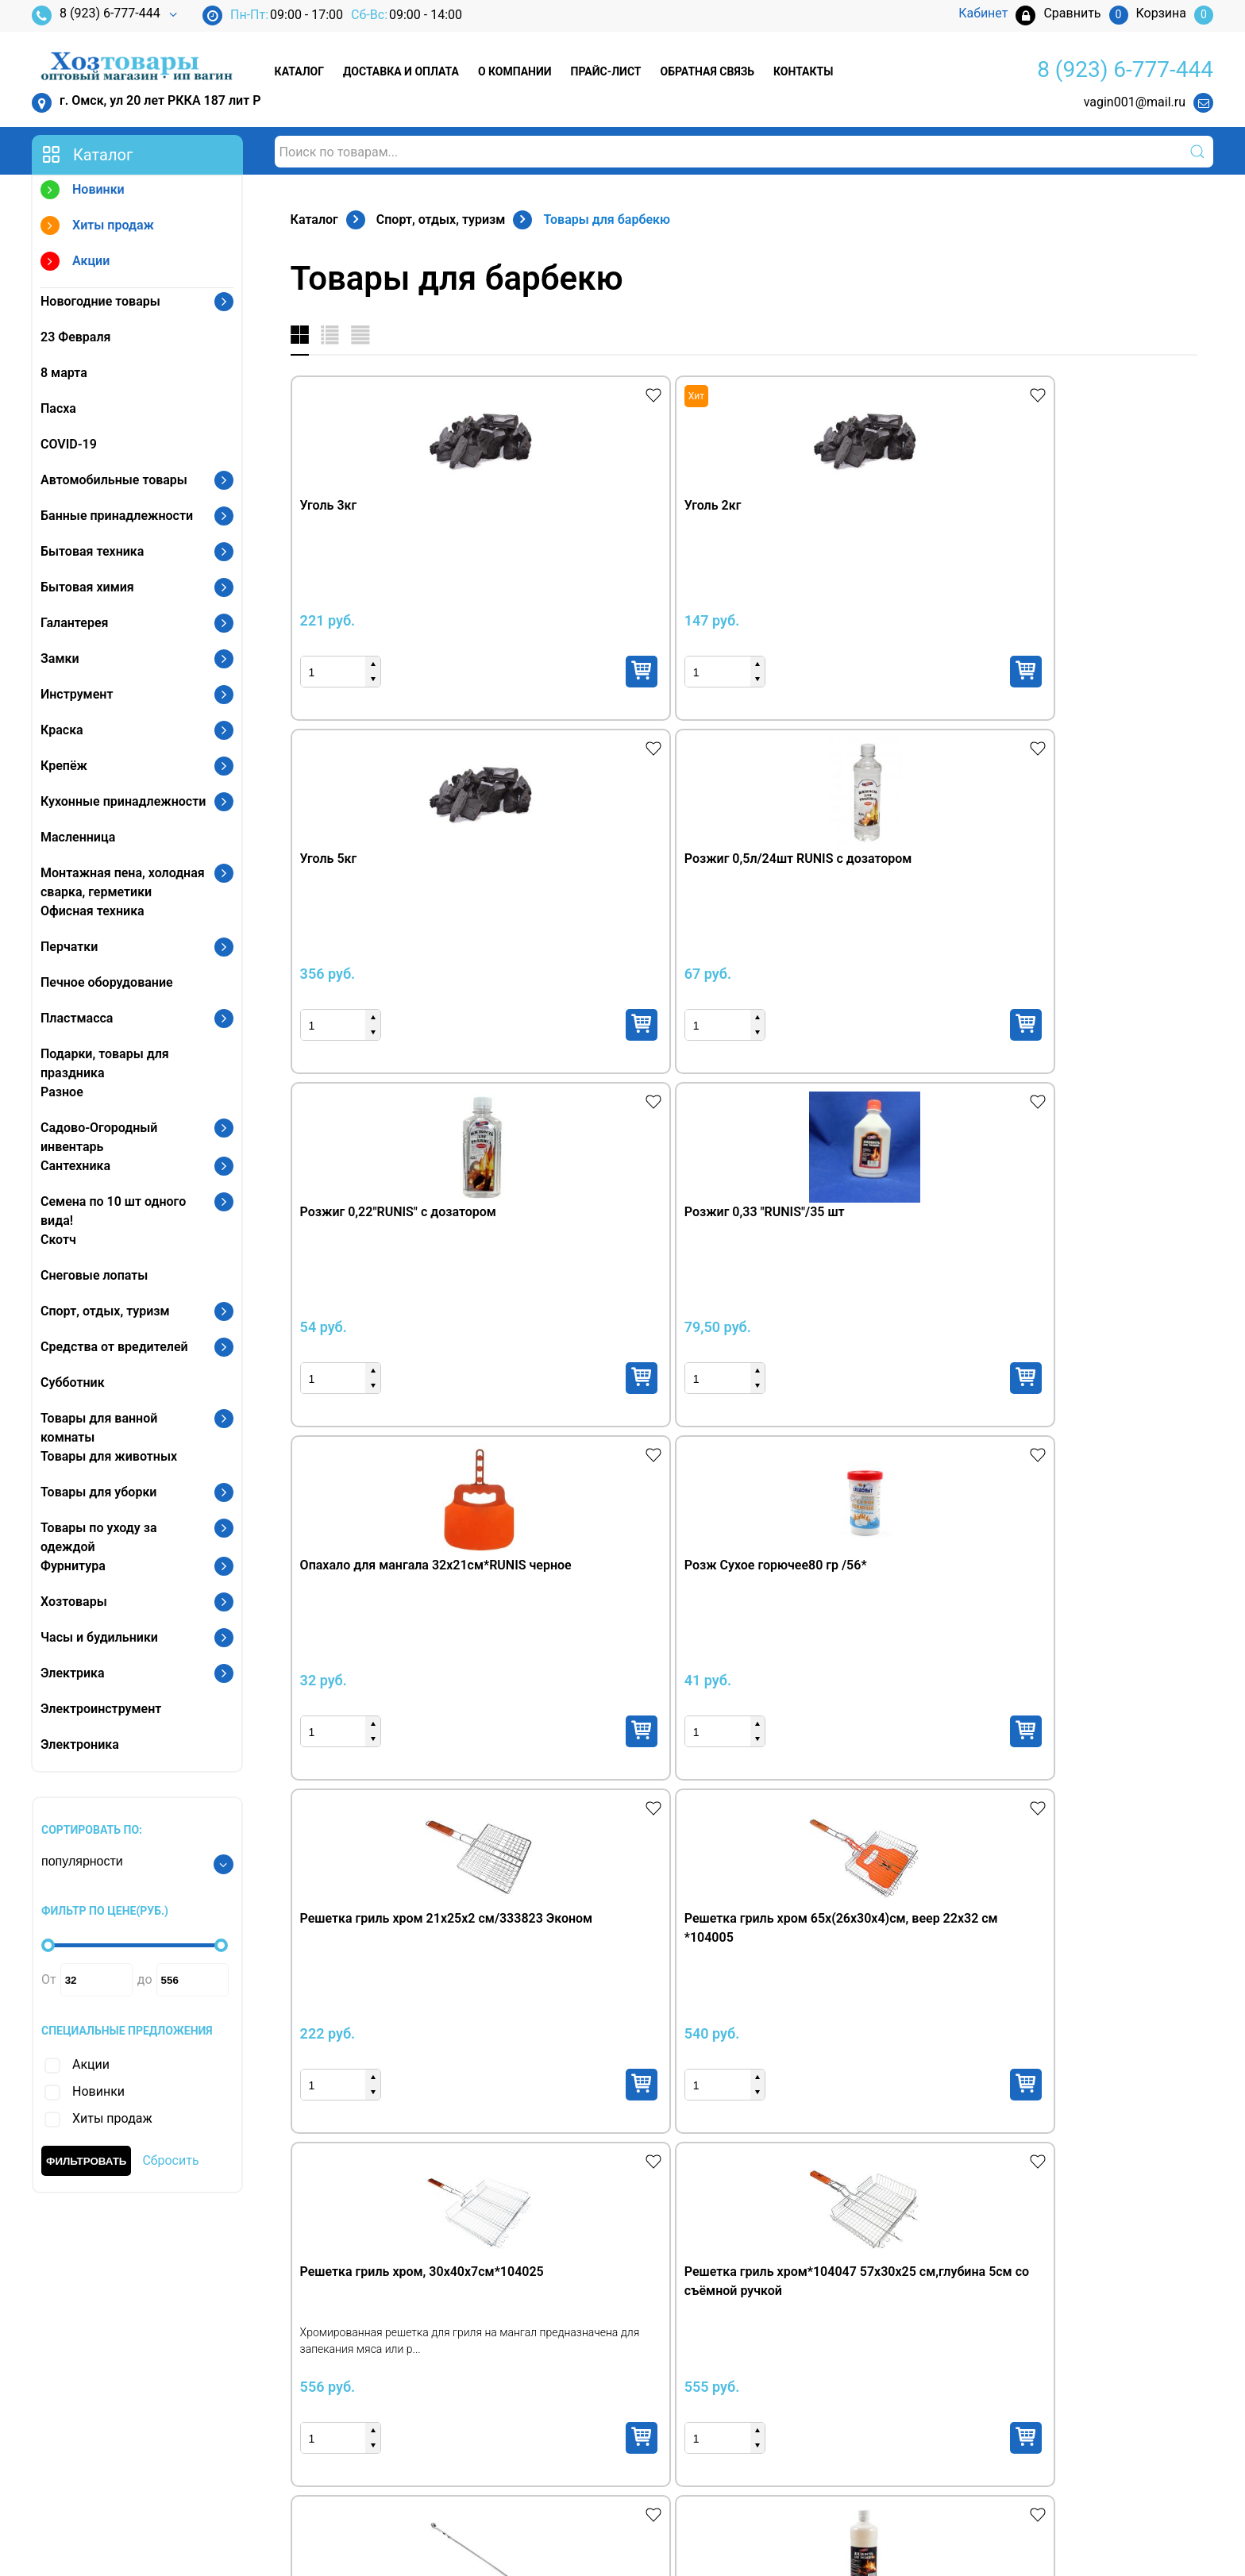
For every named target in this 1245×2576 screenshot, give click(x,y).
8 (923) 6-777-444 (96, 15)
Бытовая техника (92, 551)
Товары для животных (108, 1456)
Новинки (82, 191)
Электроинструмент (100, 1708)
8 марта (63, 372)
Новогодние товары (100, 301)
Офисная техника (92, 910)
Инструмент (76, 694)
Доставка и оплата (401, 71)
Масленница (77, 837)
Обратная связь (707, 71)
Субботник (72, 1382)
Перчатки (69, 946)
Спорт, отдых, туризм (105, 1311)
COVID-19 (68, 444)
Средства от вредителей (114, 1346)
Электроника (79, 1744)
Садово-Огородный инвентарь (98, 1137)
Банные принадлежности (116, 515)
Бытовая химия (87, 587)
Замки (59, 658)
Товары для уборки (98, 1492)
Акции (75, 263)
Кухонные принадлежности (123, 801)
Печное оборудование (106, 982)
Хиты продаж (97, 227)
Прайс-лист (606, 71)
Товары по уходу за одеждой (98, 1537)
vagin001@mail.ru (1134, 102)
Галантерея (74, 622)
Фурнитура (73, 1565)
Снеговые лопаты (94, 1275)
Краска (61, 729)
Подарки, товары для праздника (104, 1063)
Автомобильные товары (113, 479)
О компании (515, 71)
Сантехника (75, 1165)
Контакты (803, 71)
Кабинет (966, 2340)
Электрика (72, 1673)
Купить (483, 671)
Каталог (299, 71)
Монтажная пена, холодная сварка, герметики (122, 882)
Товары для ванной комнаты (98, 1428)
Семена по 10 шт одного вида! (113, 1211)
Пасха (58, 408)
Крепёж (63, 765)
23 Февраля (75, 337)
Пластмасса (76, 1018)
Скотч (58, 1239)
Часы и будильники (99, 1637)
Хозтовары (73, 1601)
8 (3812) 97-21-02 (110, 2388)
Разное (61, 1091)
